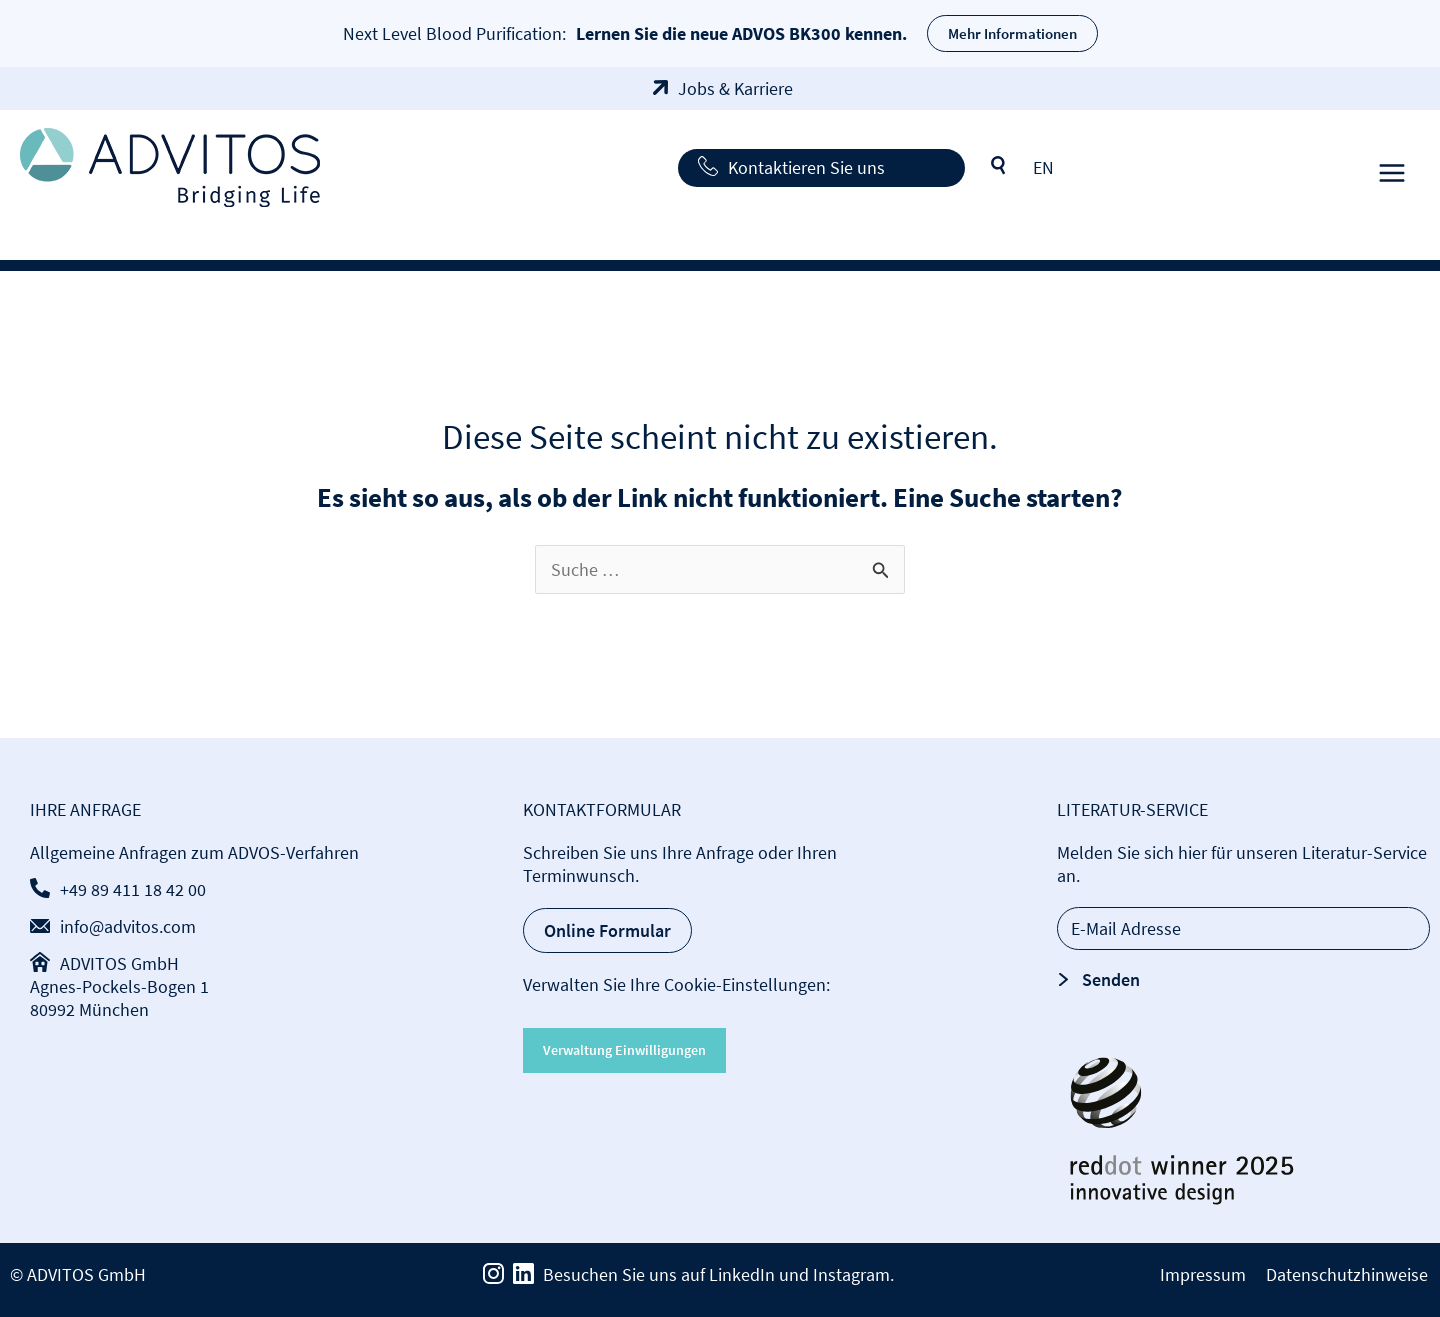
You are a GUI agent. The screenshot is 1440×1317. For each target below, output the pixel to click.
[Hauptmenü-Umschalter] (1391, 167)
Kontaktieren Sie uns (806, 167)
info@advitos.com (128, 926)
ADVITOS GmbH (119, 963)
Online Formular (607, 930)
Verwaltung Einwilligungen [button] (624, 1050)
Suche (999, 166)
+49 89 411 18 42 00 (133, 889)
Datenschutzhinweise (1349, 1274)
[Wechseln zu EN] (1043, 167)
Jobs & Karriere (735, 88)
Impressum (1207, 1274)
